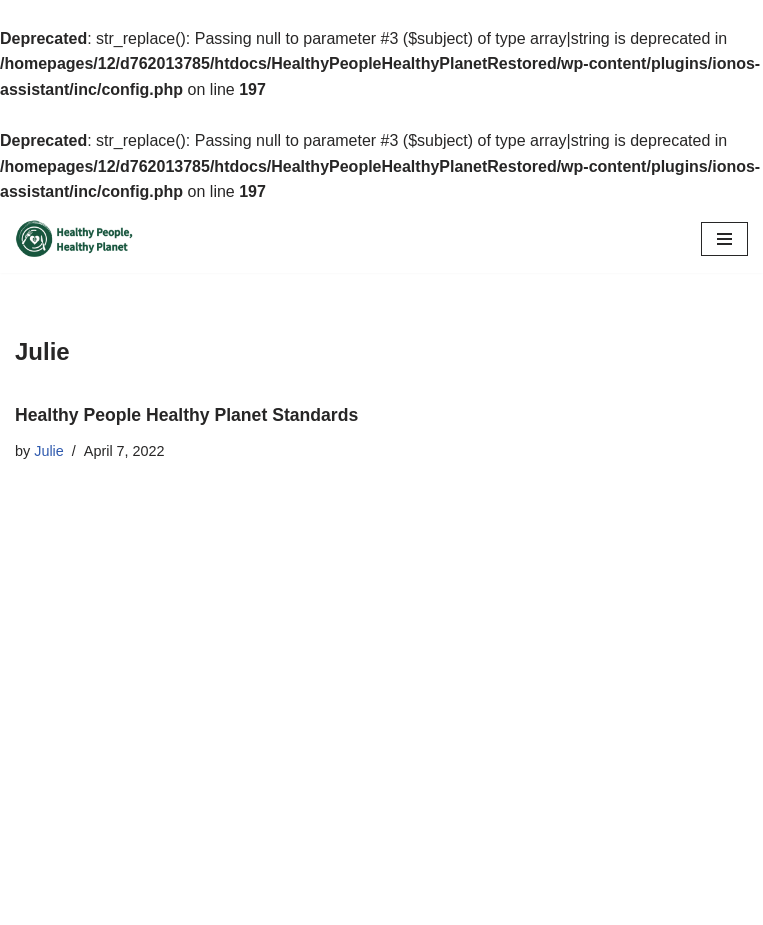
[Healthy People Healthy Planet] (75, 239)
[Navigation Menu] (724, 239)
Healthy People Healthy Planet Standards (186, 415)
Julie (49, 451)
